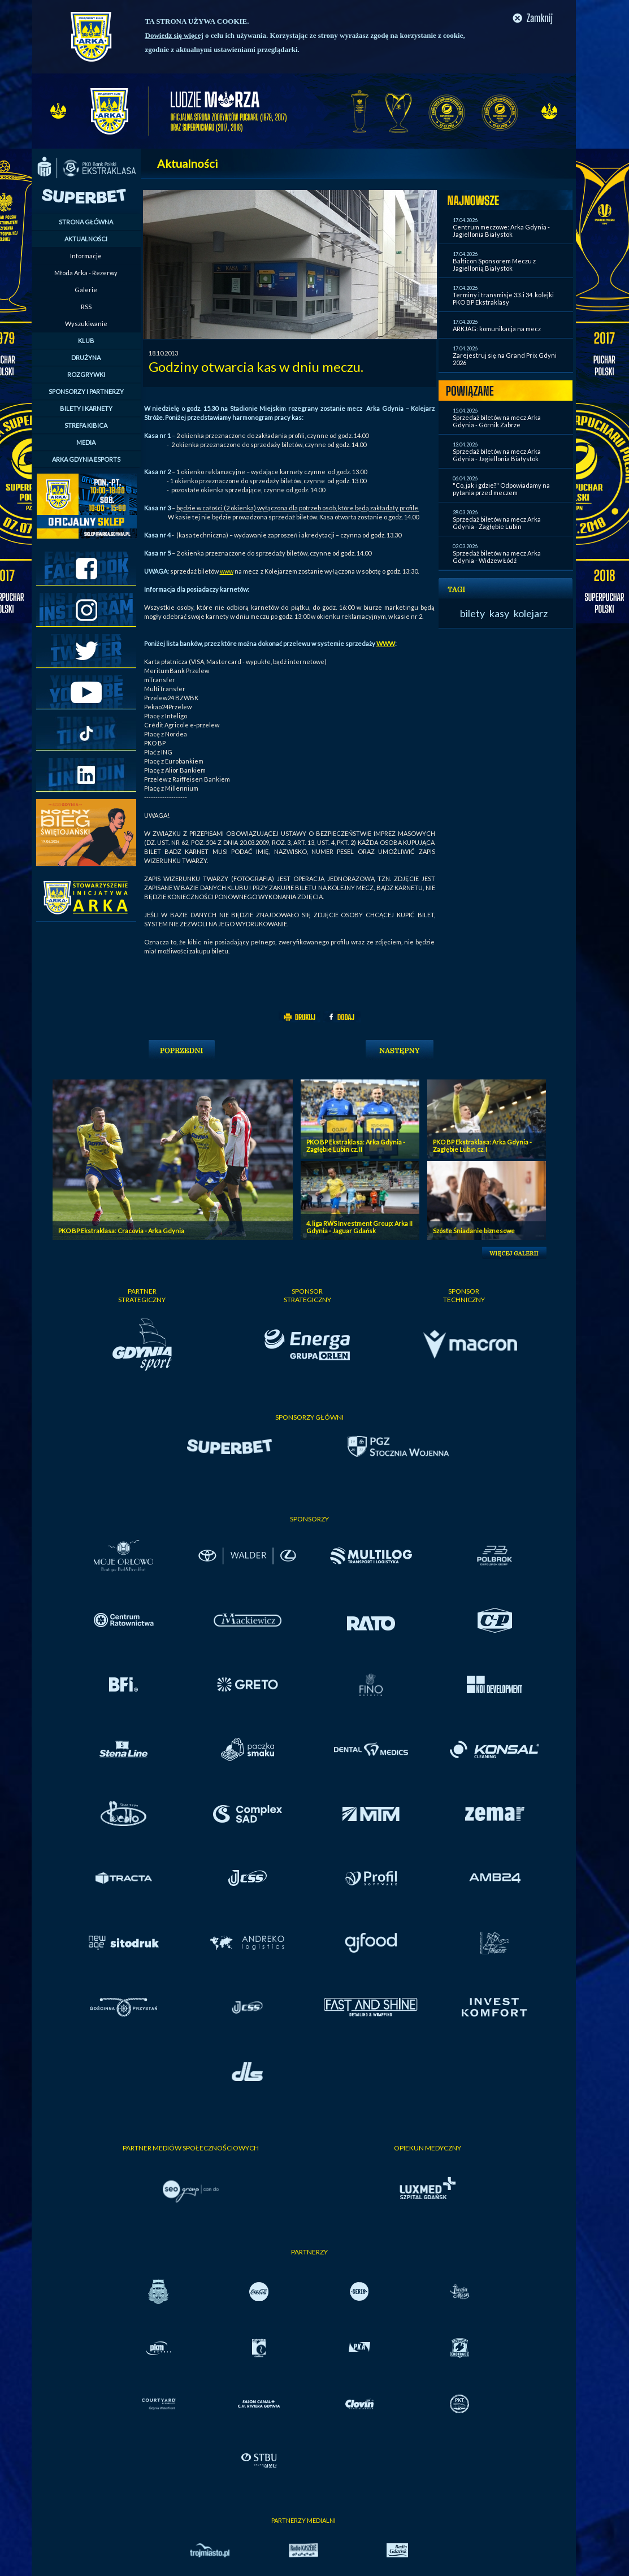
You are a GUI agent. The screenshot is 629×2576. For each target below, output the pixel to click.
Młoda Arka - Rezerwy (86, 272)
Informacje (86, 255)
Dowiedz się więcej (174, 35)
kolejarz (531, 613)
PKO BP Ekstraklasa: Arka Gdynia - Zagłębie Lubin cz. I (482, 1145)
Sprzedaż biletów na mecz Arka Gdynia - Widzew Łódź (497, 556)
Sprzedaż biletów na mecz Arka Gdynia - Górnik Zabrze (497, 421)
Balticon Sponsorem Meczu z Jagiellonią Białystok (494, 264)
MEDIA (86, 442)
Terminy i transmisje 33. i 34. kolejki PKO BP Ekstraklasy (503, 298)
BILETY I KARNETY (86, 408)
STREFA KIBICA (85, 425)
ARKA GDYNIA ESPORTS (86, 459)
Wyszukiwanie (86, 323)
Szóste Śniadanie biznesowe (474, 1230)
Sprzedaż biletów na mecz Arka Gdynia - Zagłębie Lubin (497, 522)
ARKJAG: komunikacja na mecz (497, 328)
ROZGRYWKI (86, 374)
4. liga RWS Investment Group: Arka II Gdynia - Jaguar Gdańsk (359, 1227)
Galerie (86, 289)
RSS (86, 306)
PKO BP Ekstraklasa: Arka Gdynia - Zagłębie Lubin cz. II (355, 1145)
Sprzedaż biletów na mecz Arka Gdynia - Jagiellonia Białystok (497, 455)
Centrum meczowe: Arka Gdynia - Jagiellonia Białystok (501, 230)
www (226, 571)
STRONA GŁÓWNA (86, 221)
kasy (499, 613)
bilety (472, 613)
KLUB (86, 340)
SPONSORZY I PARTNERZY (86, 391)
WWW (385, 643)
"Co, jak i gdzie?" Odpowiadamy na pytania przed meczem (501, 489)
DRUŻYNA (86, 357)
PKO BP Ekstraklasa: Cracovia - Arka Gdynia (121, 1230)
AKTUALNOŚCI (85, 238)
